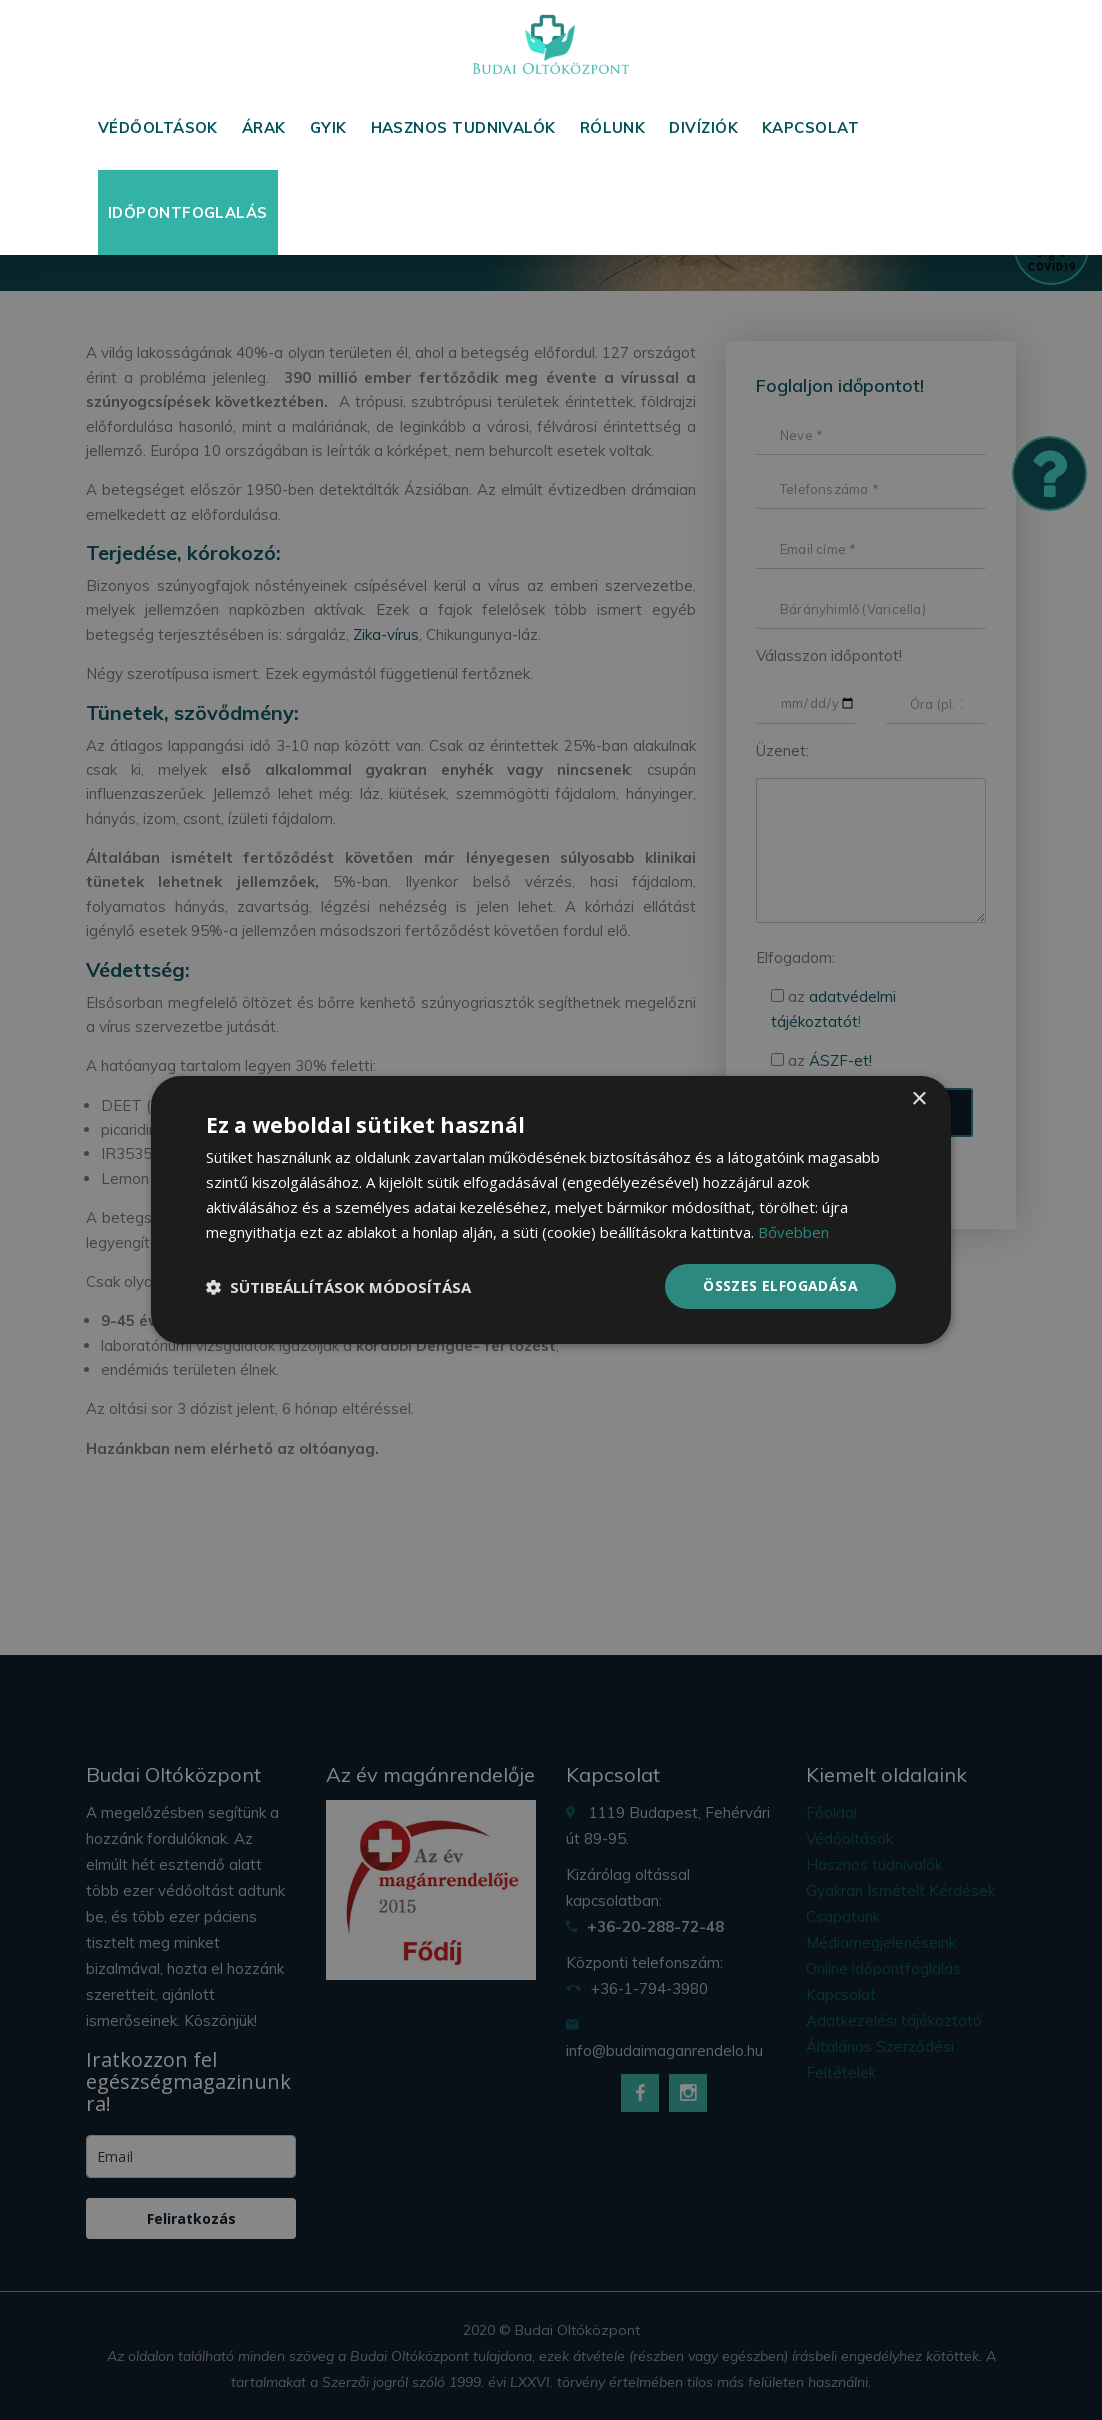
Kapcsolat (810, 127)
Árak (264, 127)
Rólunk (613, 127)
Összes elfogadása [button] (780, 1285)
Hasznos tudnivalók (463, 127)
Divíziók (703, 127)
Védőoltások (158, 127)
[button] (338, 1287)
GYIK (328, 127)
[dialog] (551, 1210)
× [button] (918, 1099)
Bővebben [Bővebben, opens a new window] (793, 1232)
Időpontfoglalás (188, 212)
